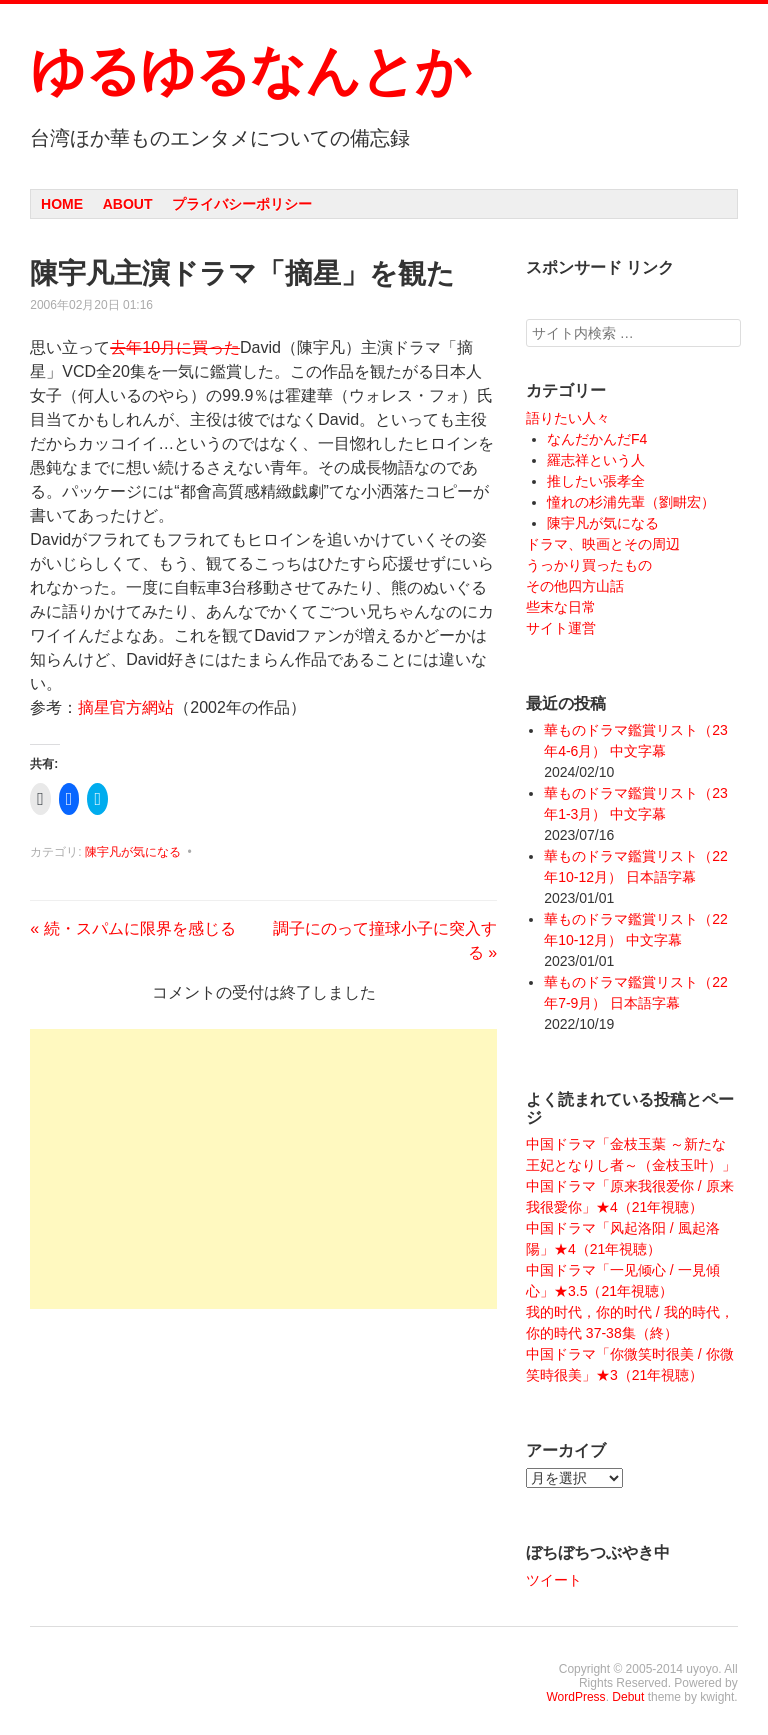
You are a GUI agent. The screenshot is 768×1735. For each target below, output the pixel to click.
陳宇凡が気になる (133, 852)
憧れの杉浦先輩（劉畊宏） (631, 502)
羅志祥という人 (596, 460)
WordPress (575, 1697)
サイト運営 (561, 628)
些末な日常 (561, 607)
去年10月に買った (175, 347)
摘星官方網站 (126, 707)
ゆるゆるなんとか (250, 71)
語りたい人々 (568, 418)
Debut (628, 1697)
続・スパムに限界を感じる (132, 928)
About (128, 204)
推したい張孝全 (596, 481)
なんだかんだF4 (597, 439)
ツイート (554, 1580)
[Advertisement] (263, 1169)
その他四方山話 (575, 586)
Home (62, 204)
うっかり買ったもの (589, 565)
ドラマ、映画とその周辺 (603, 544)
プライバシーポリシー (242, 204)
